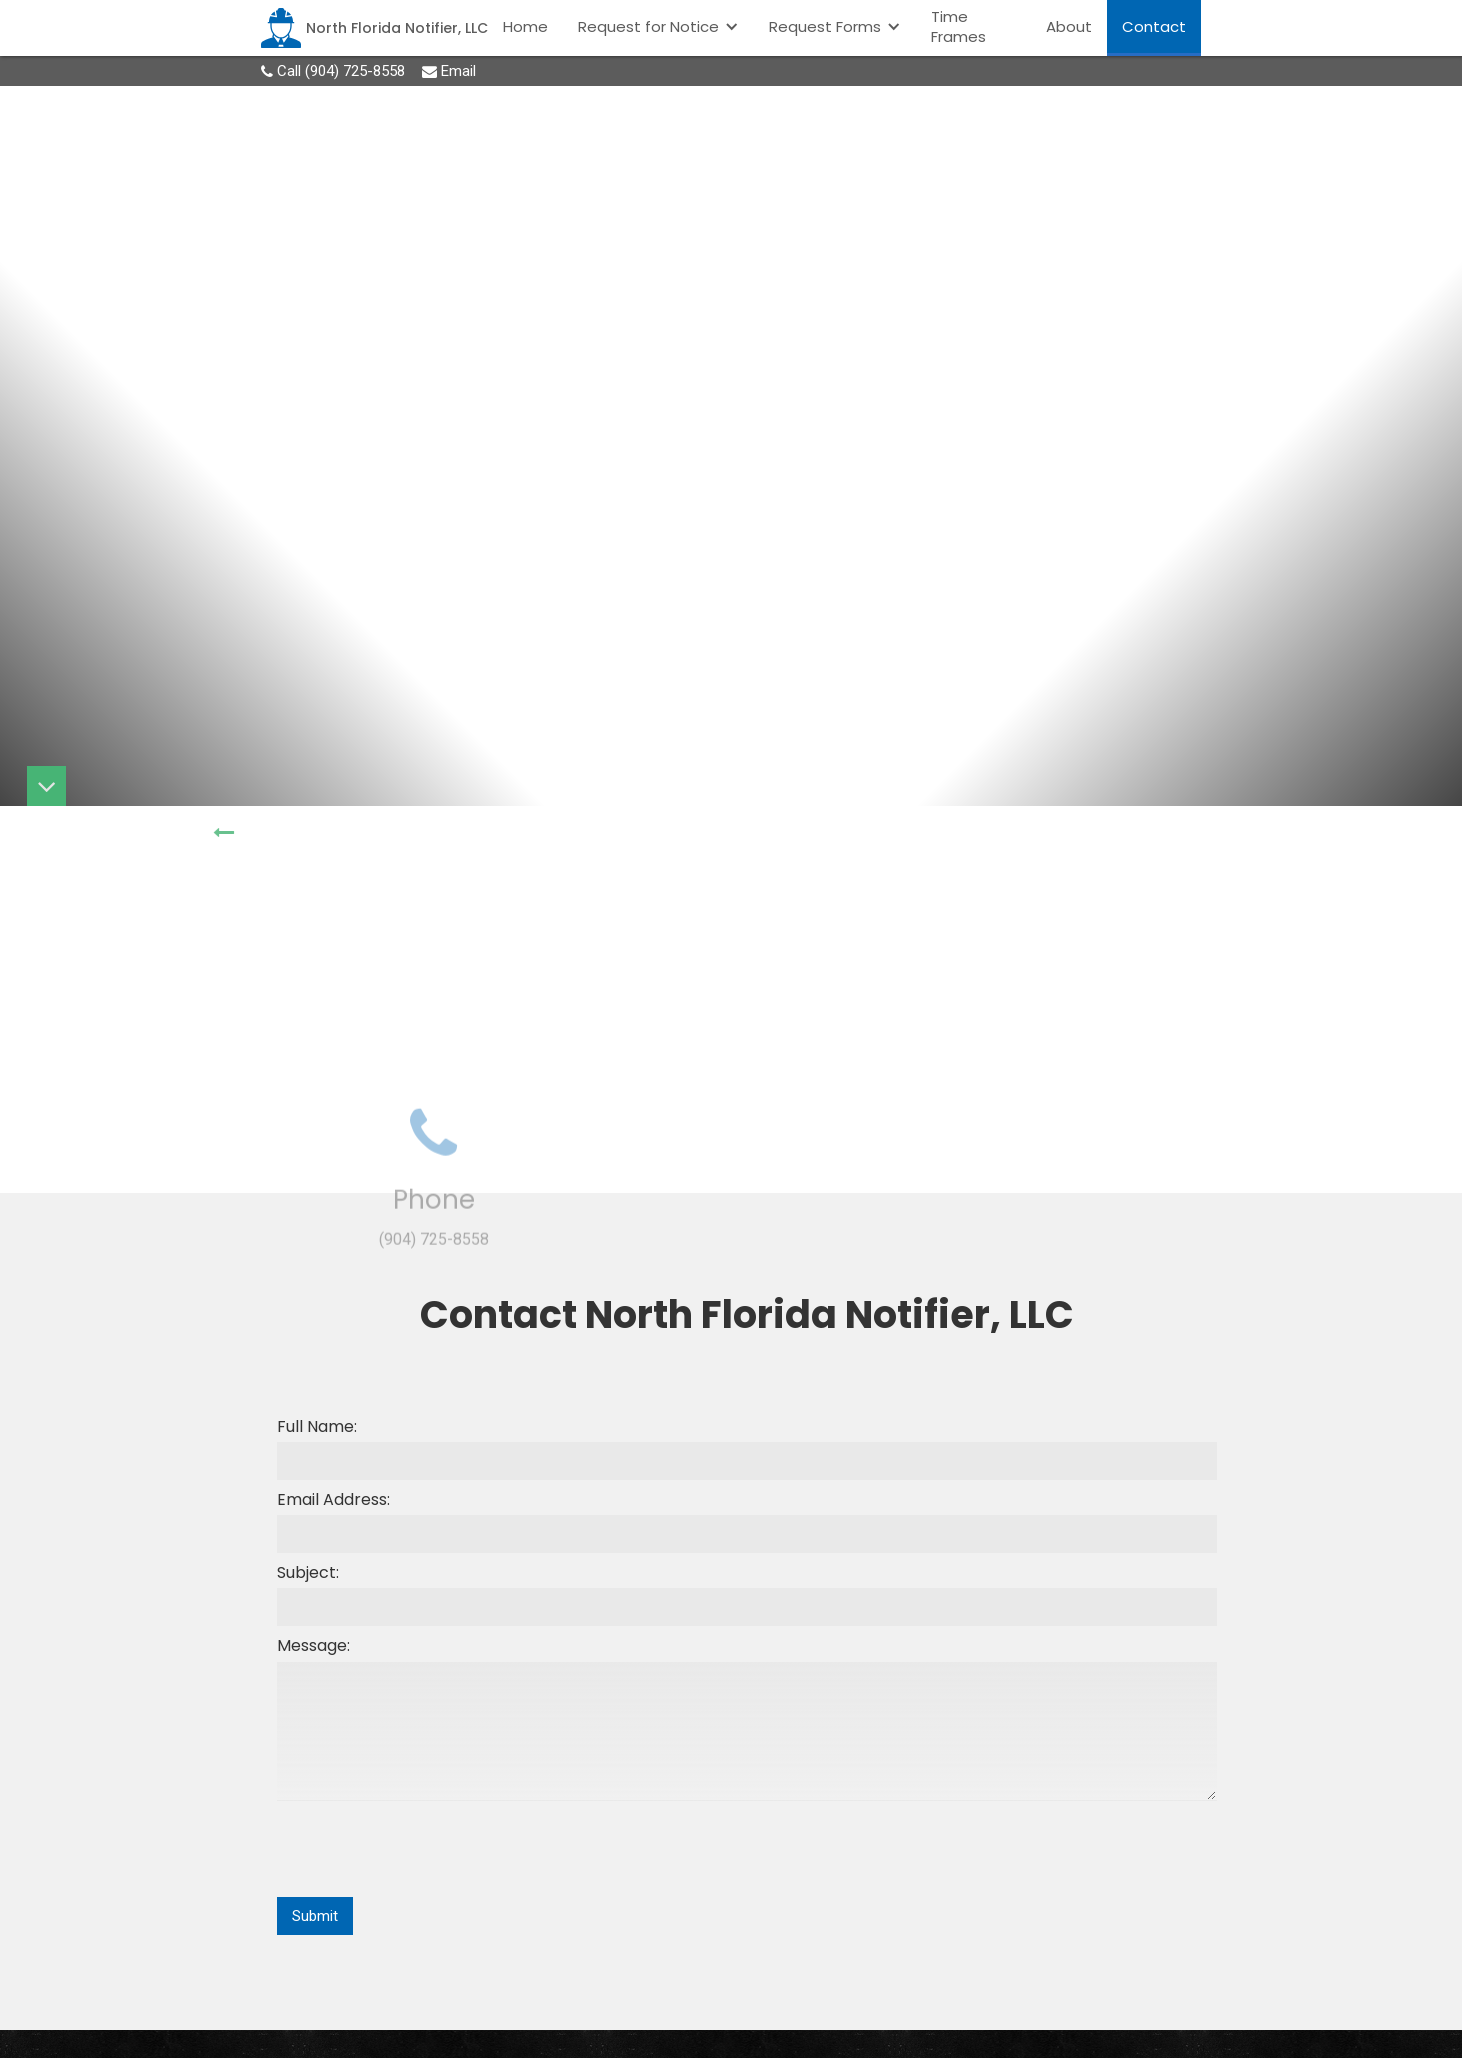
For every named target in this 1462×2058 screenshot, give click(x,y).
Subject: (308, 1573)
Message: (313, 1646)
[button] (658, 26)
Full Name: (317, 1427)
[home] (374, 28)
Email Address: (333, 1500)
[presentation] (429, 1850)
